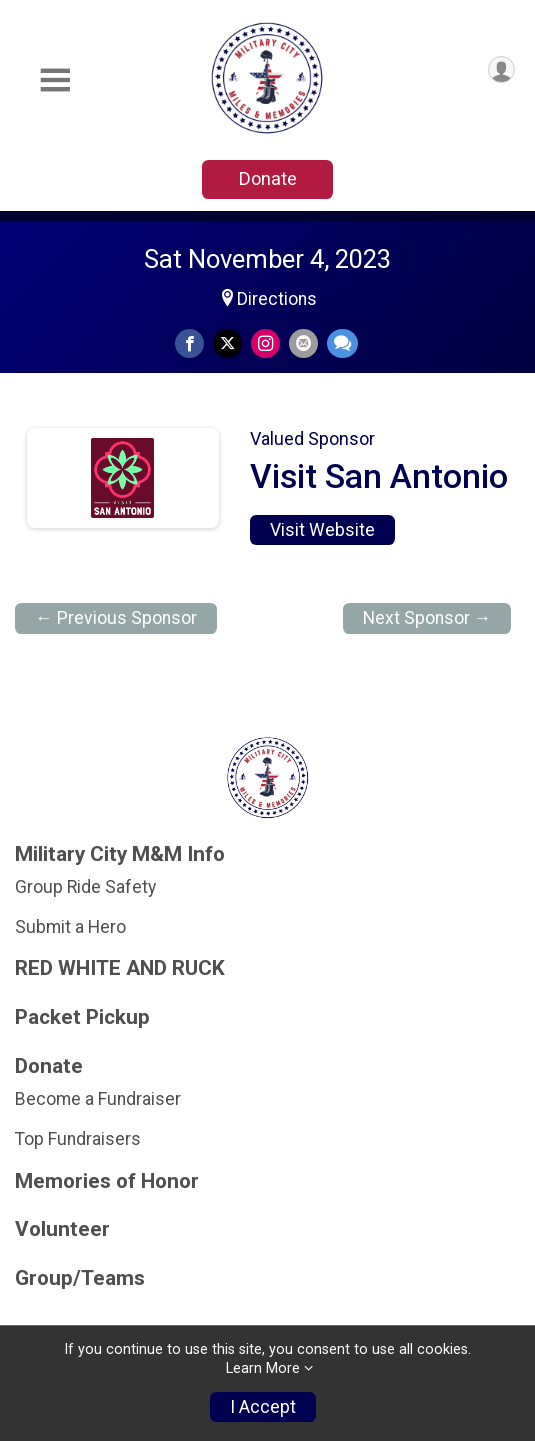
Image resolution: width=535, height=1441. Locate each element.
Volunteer (62, 1229)
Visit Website (322, 530)
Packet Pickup (82, 1017)
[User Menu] (501, 69)
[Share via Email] (303, 343)
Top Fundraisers (78, 1139)
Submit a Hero (70, 927)
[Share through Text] (342, 343)
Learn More (263, 1368)
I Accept (263, 1407)
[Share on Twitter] (227, 343)
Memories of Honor (107, 1181)
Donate (268, 178)
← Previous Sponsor (116, 618)
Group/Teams (80, 1278)
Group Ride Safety (85, 887)
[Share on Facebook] (189, 343)
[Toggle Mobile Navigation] (55, 80)
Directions (277, 299)
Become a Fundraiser (98, 1099)
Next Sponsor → (427, 618)
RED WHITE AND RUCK (120, 968)
